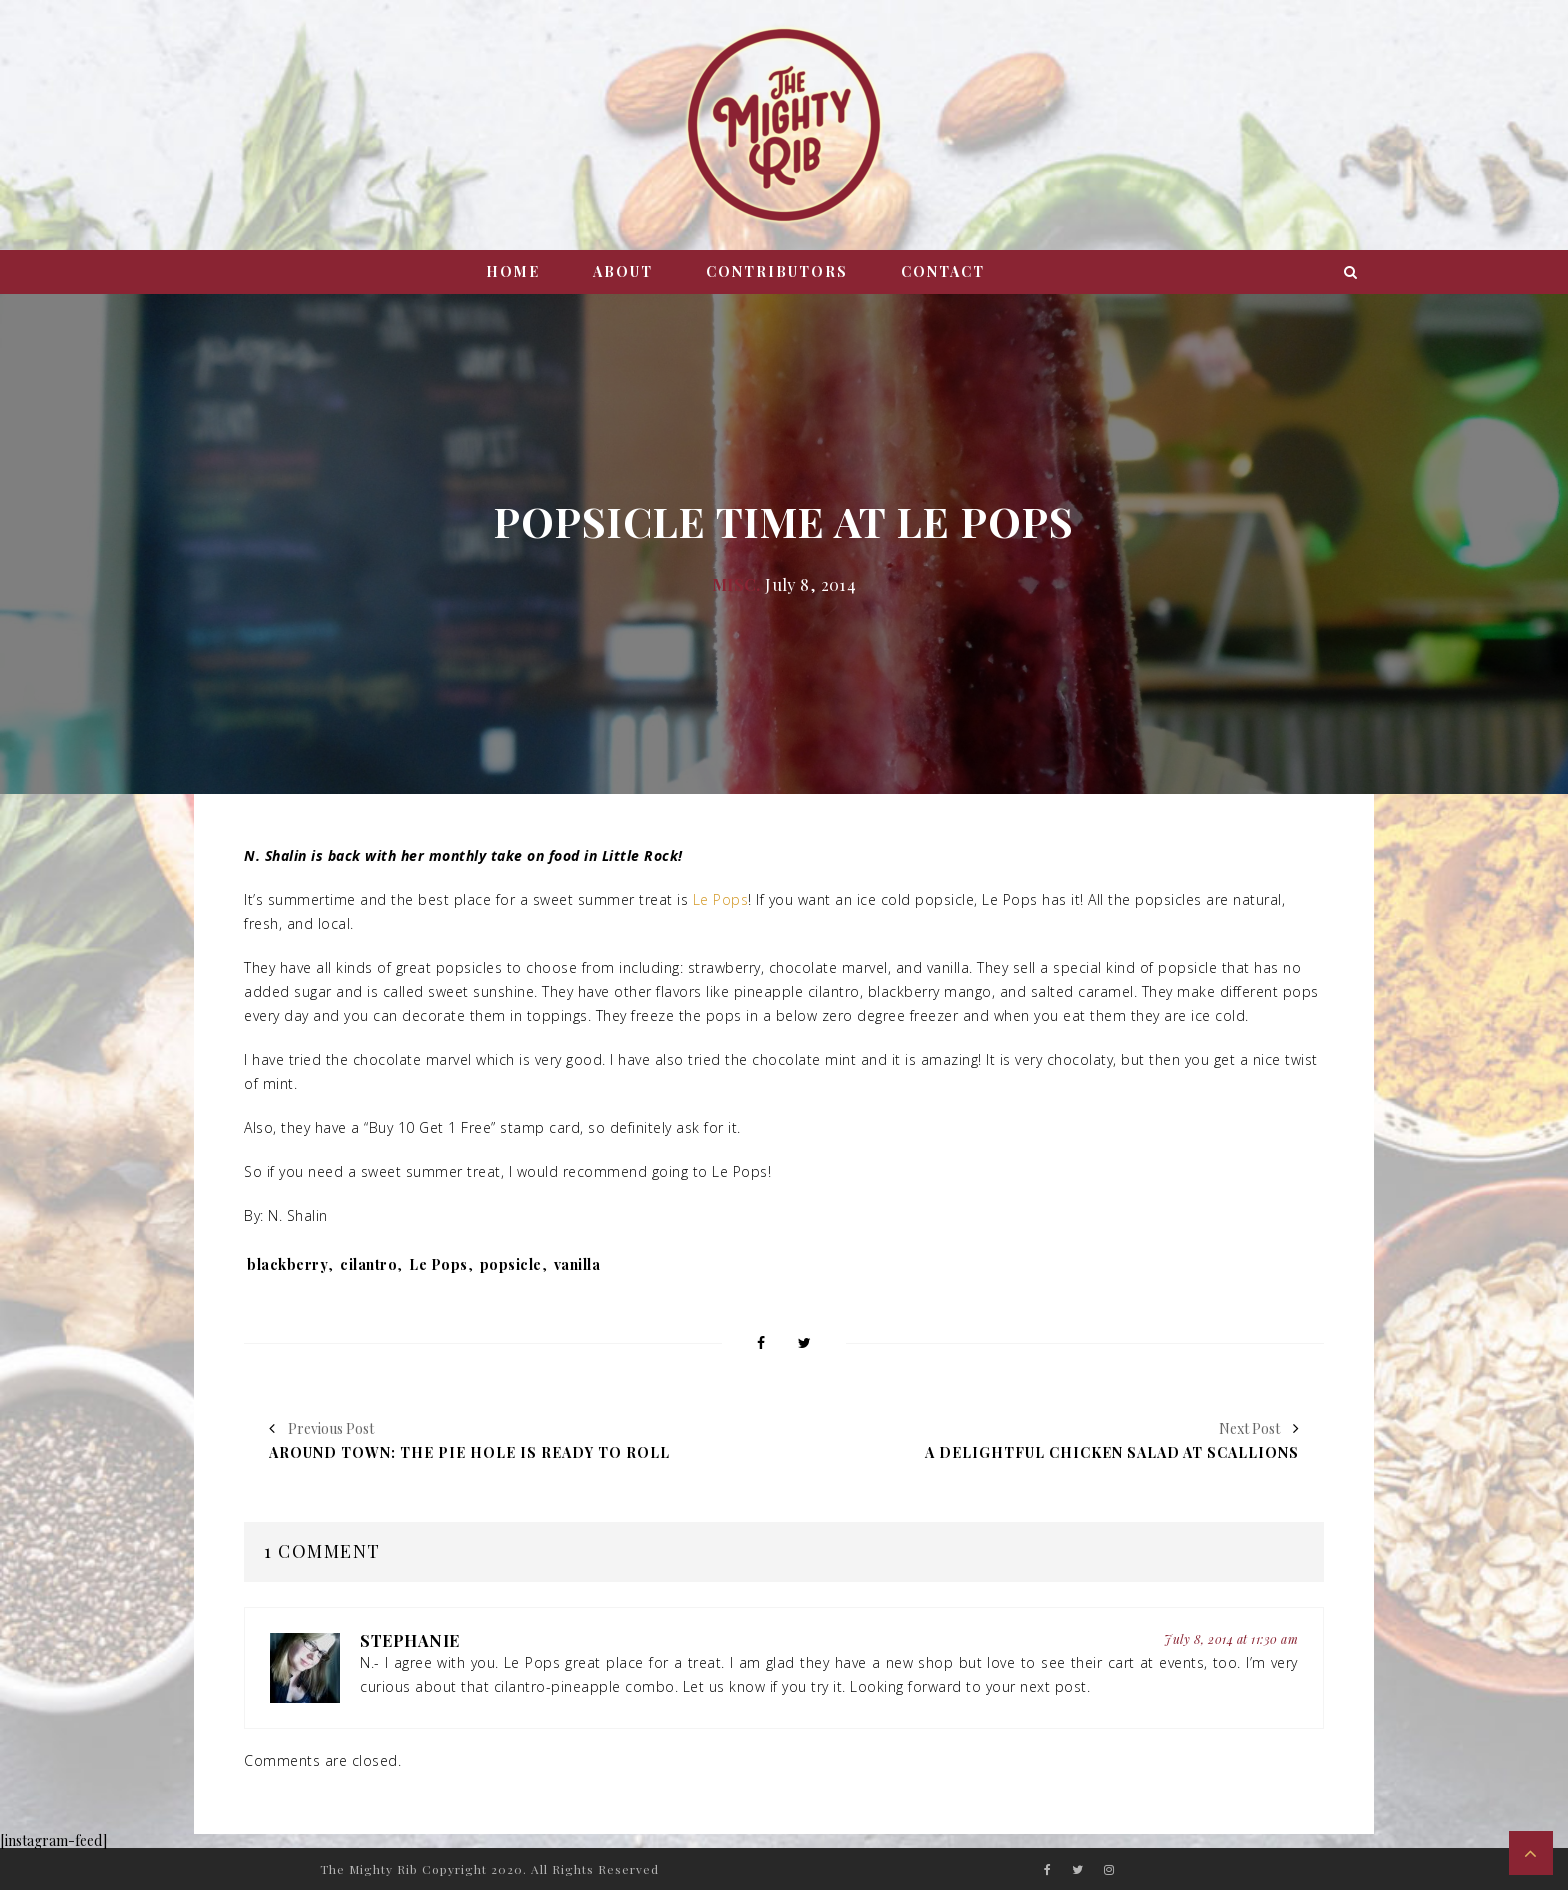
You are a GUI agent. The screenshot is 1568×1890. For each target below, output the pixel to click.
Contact (943, 271)
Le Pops (721, 899)
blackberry (287, 1264)
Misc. (736, 584)
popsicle (511, 1264)
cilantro (368, 1264)
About (623, 271)
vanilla (577, 1264)
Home (513, 271)
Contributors (777, 271)
